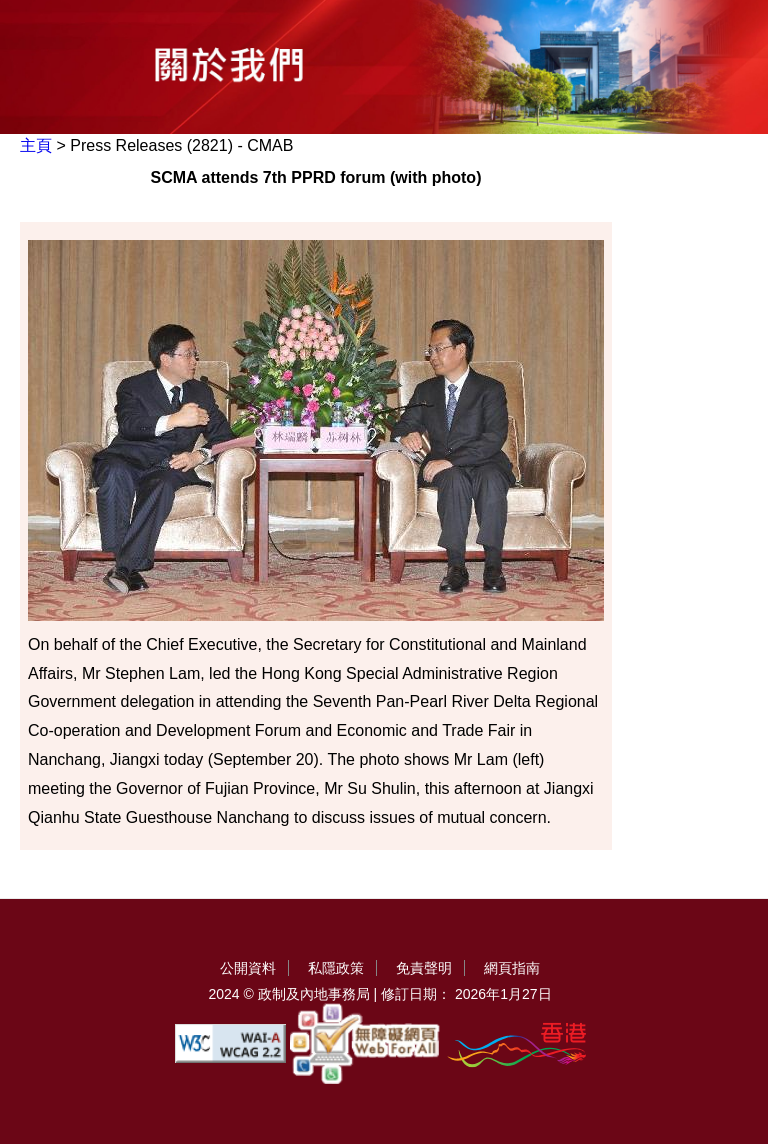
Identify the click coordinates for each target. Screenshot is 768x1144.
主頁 (36, 145)
